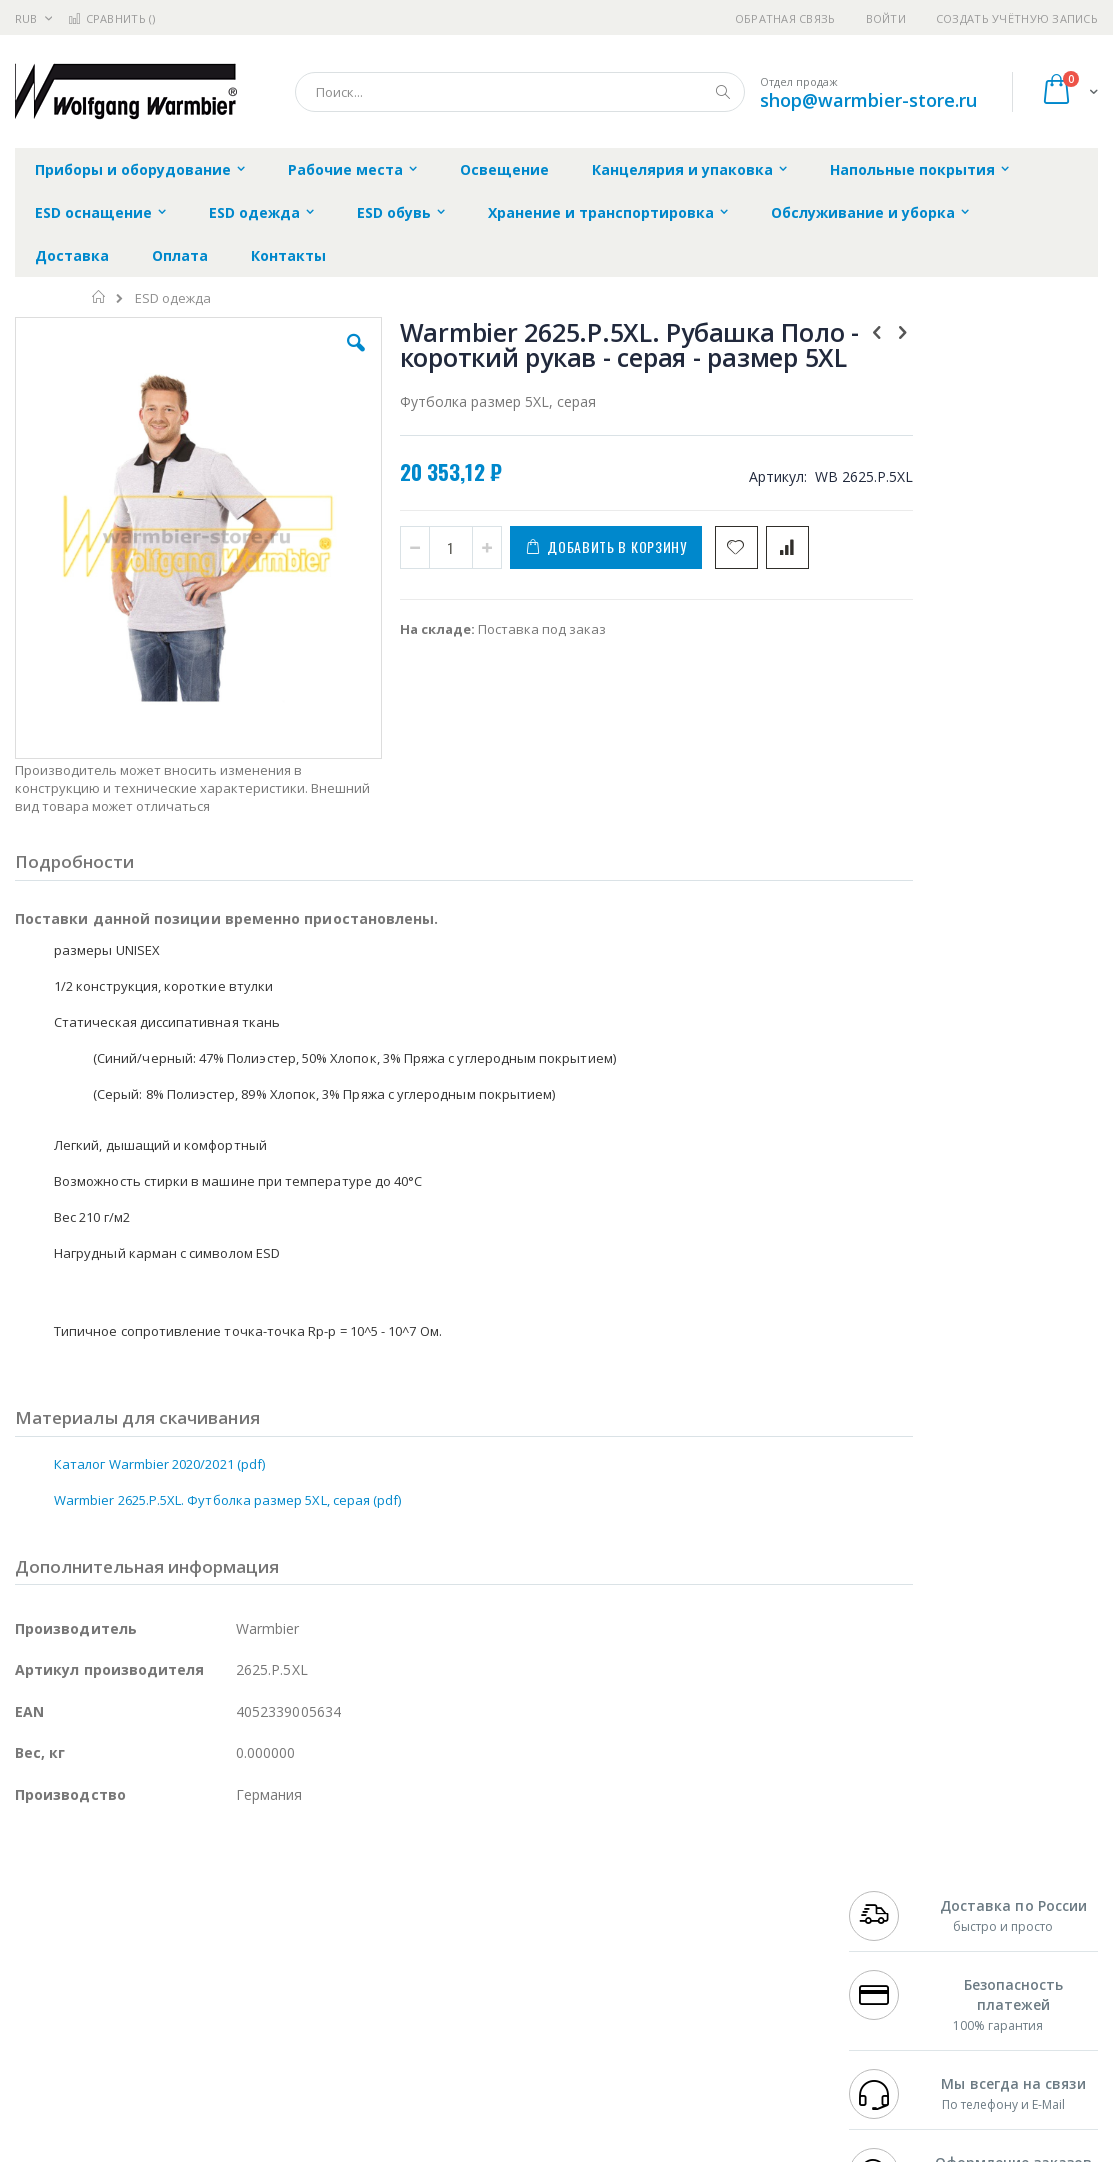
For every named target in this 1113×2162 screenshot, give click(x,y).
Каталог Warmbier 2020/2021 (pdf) (159, 1354)
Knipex (114, 2066)
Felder (176, 1949)
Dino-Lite (172, 1988)
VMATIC (252, 2027)
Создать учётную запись (1017, 18)
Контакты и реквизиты (738, 1890)
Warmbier (111, 2027)
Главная (99, 297)
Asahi (231, 1949)
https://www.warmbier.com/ (363, 2148)
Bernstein (44, 2066)
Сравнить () (111, 18)
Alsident (288, 1890)
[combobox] (520, 92)
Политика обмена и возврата (481, 1929)
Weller (225, 1890)
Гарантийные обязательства (479, 1890)
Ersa (86, 1890)
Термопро (238, 1910)
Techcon (185, 2027)
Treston (38, 2027)
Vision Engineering (71, 1988)
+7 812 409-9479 (897, 1910)
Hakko (34, 1890)
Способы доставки (723, 1929)
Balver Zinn (49, 1949)
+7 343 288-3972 (897, 1929)
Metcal (167, 1910)
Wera (170, 2066)
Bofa (29, 1910)
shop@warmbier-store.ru (868, 100)
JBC (128, 1890)
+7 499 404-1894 (897, 1890)
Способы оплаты (717, 1968)
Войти (886, 18)
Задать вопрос (434, 2027)
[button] (321, 358)
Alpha (120, 1949)
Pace (172, 1890)
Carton (238, 1988)
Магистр (315, 1910)
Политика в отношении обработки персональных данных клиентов (497, 1978)
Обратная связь (785, 18)
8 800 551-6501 (902, 1949)
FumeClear (95, 1910)
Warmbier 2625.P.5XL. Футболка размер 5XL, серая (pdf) (227, 1390)
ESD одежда (173, 298)
